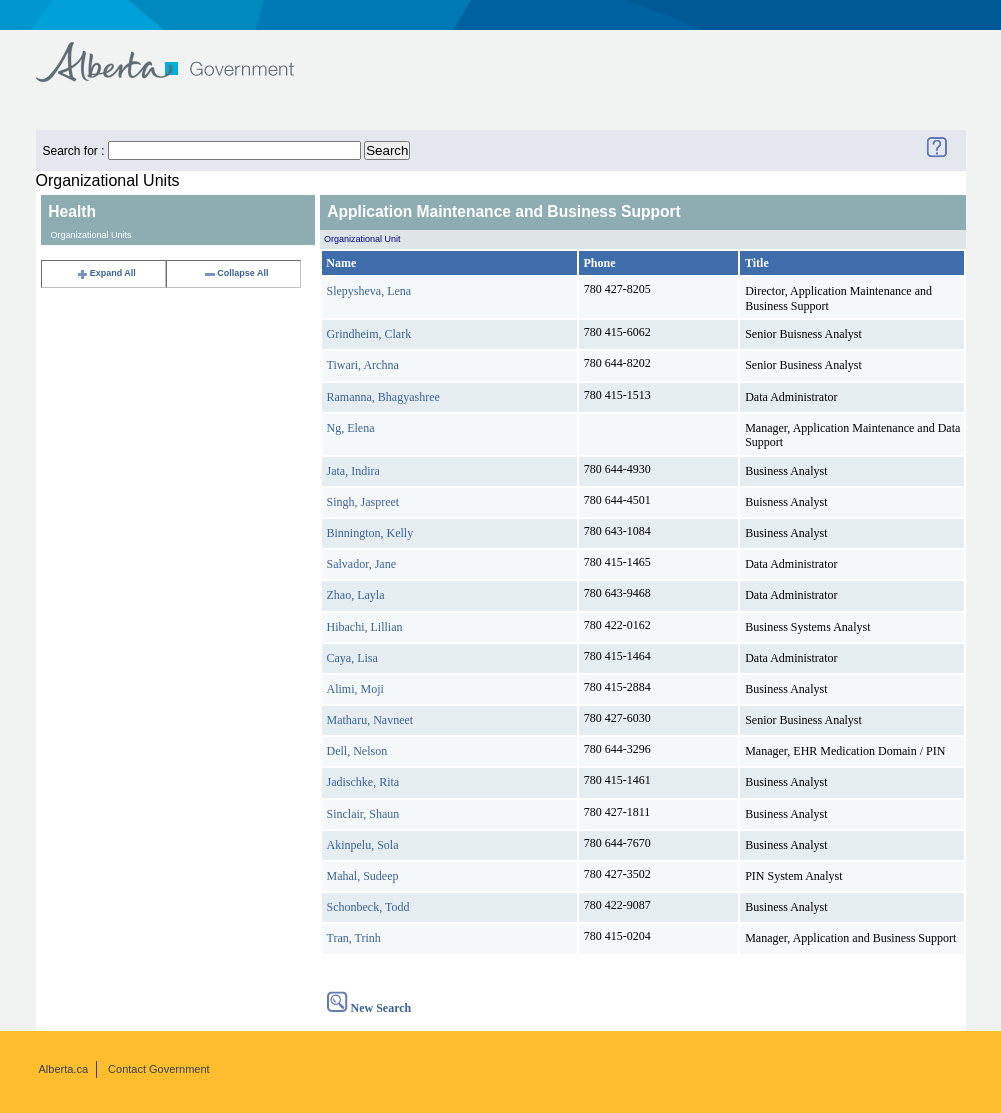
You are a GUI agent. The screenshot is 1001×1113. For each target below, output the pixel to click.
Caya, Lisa (352, 658)
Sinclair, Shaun (363, 814)
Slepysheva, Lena (369, 291)
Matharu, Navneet (370, 720)
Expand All (106, 273)
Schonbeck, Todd (368, 907)
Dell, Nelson (357, 751)
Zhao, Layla (356, 595)
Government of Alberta (181, 52)
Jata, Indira (353, 471)
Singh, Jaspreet (363, 502)
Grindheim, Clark (369, 334)
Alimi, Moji (355, 689)
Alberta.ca (64, 1069)
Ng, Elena (351, 428)
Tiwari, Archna (363, 365)
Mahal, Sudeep (363, 876)
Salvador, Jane (362, 564)
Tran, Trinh (354, 938)
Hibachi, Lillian (365, 627)
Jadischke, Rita (363, 782)
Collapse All (235, 273)
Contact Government (159, 1069)
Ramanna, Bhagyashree (383, 397)
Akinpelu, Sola (363, 845)
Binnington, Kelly (370, 533)
